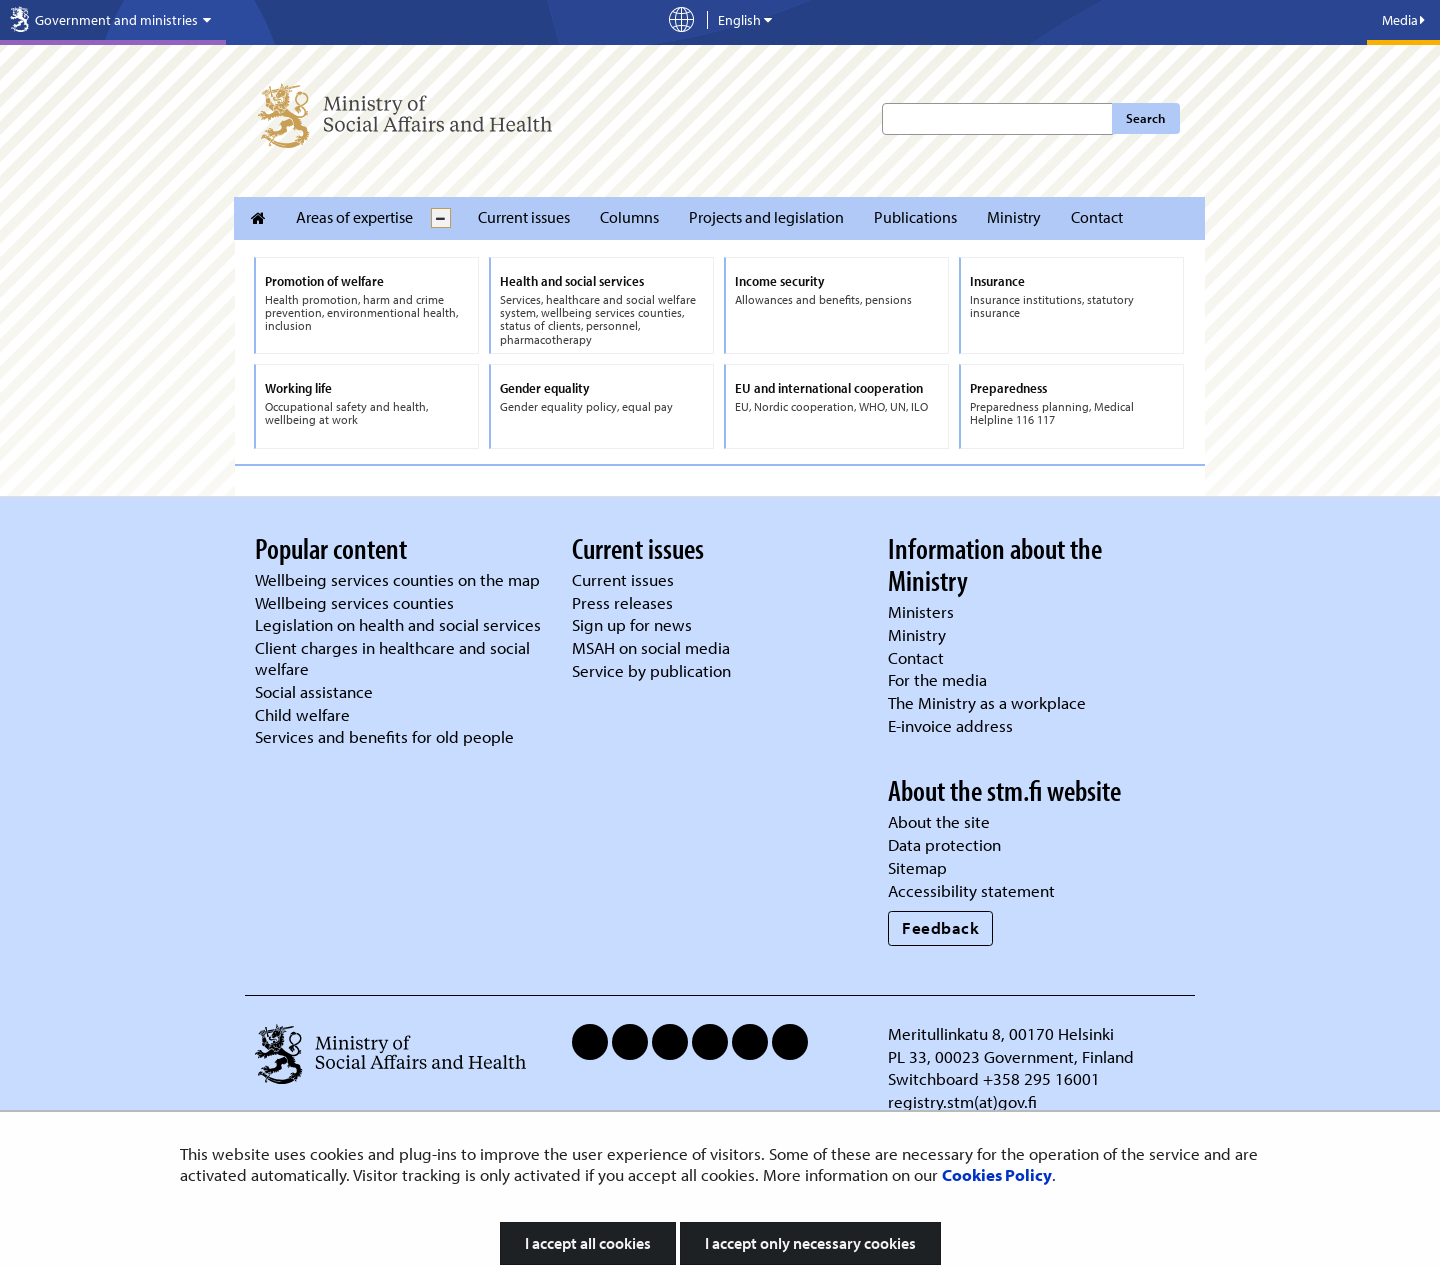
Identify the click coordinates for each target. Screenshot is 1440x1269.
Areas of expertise (354, 217)
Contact (1097, 217)
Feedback (940, 927)
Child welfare (302, 714)
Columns (629, 217)
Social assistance (314, 691)
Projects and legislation (766, 217)
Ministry (1014, 217)
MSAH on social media (651, 647)
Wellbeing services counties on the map (397, 579)
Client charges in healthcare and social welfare (392, 658)
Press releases (622, 602)
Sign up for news (632, 624)
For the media (937, 679)
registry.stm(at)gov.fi (964, 1101)
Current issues (524, 217)
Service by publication (651, 670)
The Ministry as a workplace (987, 702)
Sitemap (917, 867)
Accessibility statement (971, 890)
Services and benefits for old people (384, 736)
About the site (939, 821)
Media (1403, 20)
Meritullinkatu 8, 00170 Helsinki (1001, 1033)
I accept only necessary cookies (810, 1243)
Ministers (921, 611)
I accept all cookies (588, 1243)
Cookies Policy (997, 1174)
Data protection (944, 844)
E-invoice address (950, 725)
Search (1145, 118)
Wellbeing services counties (354, 602)
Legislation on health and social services (398, 624)
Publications (915, 217)
